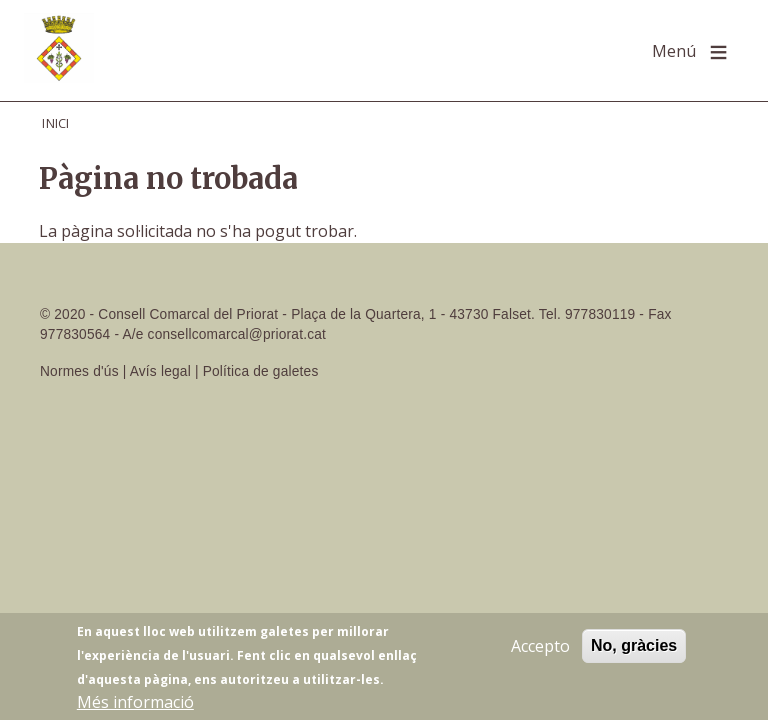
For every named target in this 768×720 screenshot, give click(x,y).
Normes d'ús (79, 371)
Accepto (540, 648)
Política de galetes (261, 371)
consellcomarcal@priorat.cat (237, 334)
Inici (56, 123)
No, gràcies (634, 647)
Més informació (135, 704)
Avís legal (160, 371)
